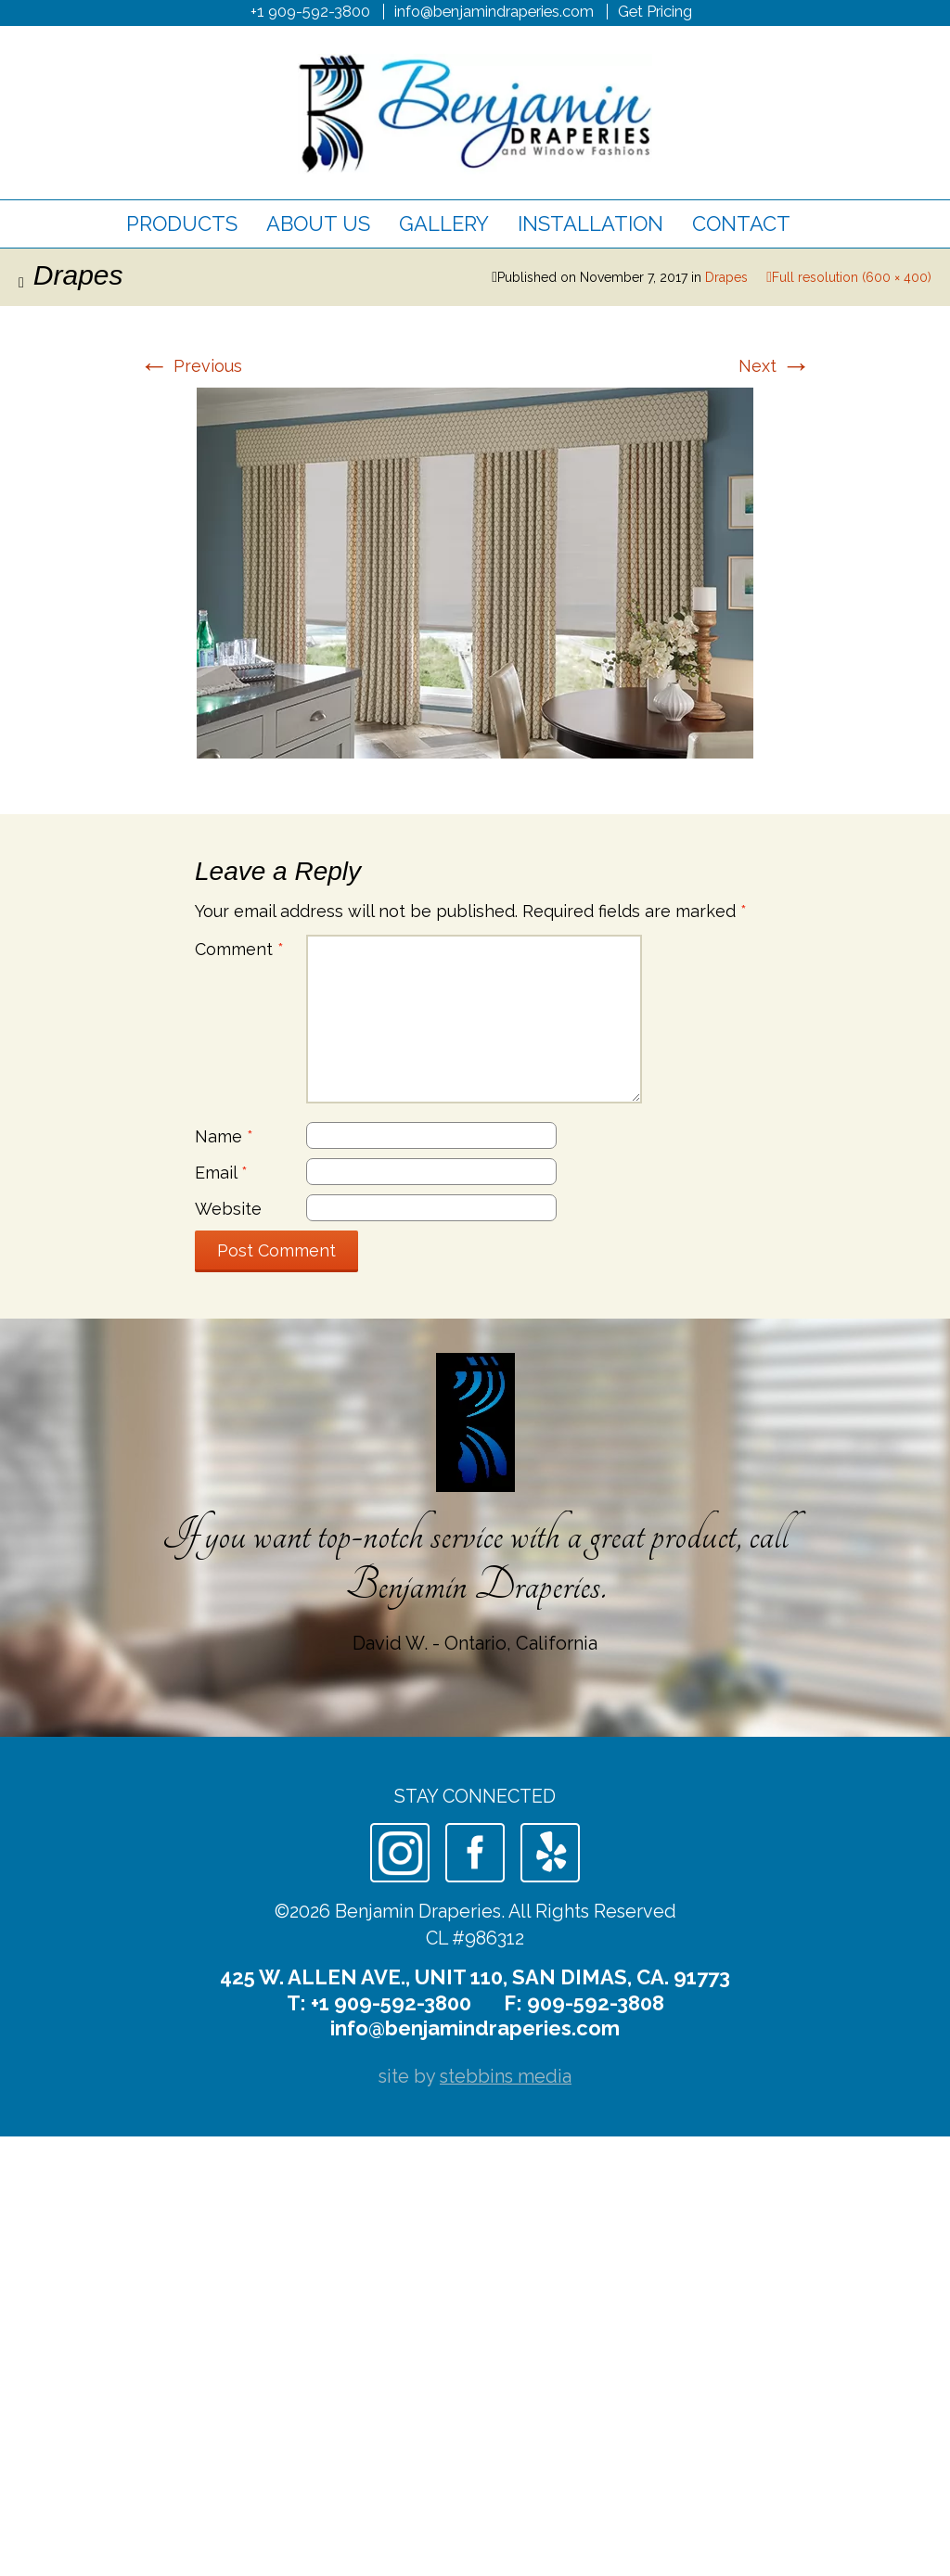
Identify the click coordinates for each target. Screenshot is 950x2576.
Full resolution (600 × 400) (851, 277)
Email (221, 1172)
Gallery (444, 223)
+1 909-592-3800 (310, 11)
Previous (190, 366)
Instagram (400, 1852)
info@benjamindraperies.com (494, 11)
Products (182, 223)
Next (774, 366)
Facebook (475, 1852)
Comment (239, 949)
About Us (318, 223)
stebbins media (505, 2076)
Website (228, 1208)
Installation (590, 223)
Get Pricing (655, 11)
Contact (741, 223)
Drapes (726, 277)
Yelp (550, 1852)
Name (224, 1136)
